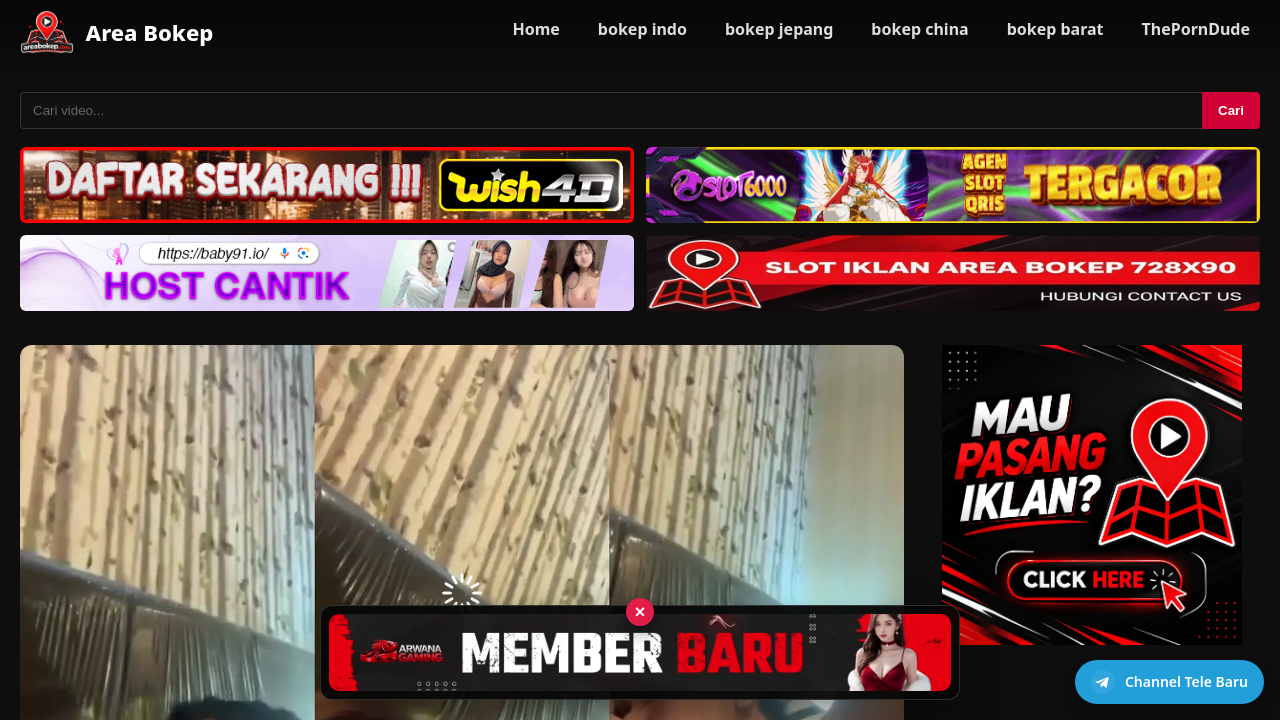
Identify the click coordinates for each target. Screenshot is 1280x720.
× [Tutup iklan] (640, 612)
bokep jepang (779, 29)
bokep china (919, 29)
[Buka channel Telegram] (1169, 682)
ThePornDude (1196, 29)
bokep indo (642, 29)
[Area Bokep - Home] (47, 32)
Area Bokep (150, 32)
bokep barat (1055, 29)
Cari (1231, 110)
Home (535, 29)
